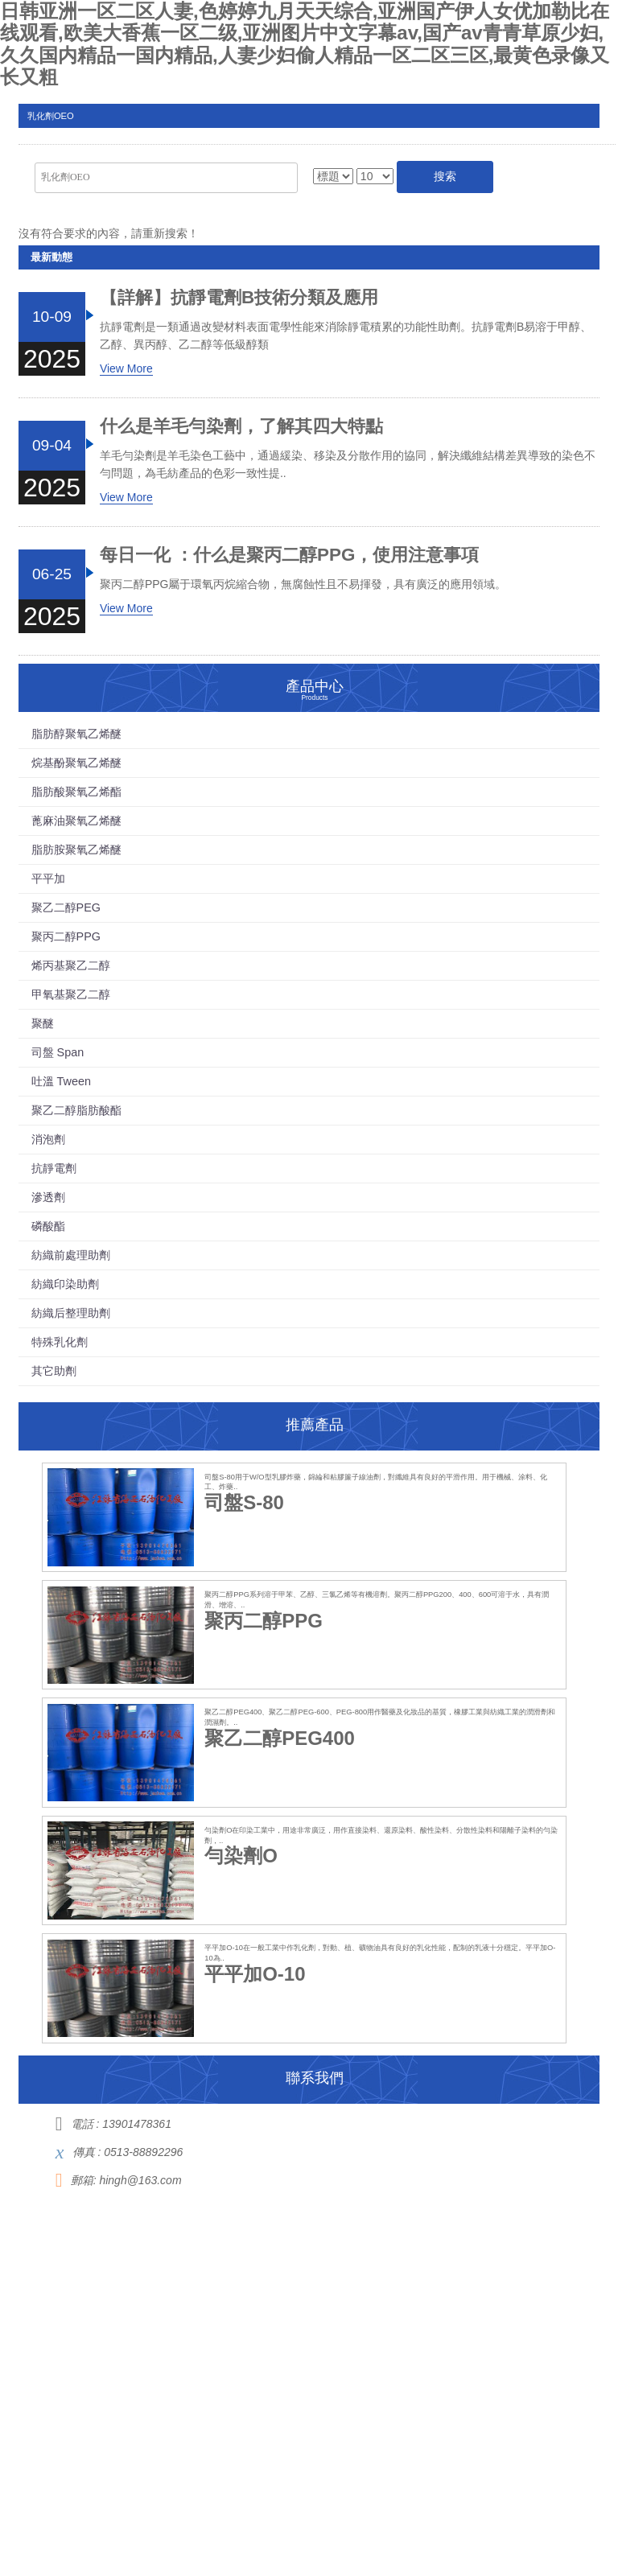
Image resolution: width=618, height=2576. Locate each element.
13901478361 (136, 2123)
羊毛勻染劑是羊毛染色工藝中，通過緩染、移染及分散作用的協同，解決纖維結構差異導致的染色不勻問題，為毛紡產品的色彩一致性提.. (347, 464)
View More (126, 368)
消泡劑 (48, 1139)
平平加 (48, 878)
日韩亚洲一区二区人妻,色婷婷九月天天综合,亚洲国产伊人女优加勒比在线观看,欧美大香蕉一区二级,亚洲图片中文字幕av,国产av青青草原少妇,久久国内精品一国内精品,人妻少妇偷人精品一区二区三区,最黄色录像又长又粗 (304, 44)
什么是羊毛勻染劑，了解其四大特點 (241, 426)
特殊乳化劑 (59, 1341)
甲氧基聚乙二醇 (70, 994)
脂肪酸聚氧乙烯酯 (76, 791)
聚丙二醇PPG (66, 936)
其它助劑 (53, 1370)
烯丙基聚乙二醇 (70, 965)
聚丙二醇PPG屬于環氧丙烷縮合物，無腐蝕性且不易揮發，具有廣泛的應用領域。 (303, 584)
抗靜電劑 (53, 1168)
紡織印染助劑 (65, 1284)
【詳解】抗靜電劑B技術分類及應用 (239, 298)
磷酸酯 (48, 1226)
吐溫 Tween (61, 1081)
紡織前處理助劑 (70, 1255)
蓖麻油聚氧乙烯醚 (76, 820)
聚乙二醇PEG (66, 907)
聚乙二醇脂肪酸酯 (76, 1110)
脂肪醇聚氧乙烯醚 (76, 733)
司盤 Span (57, 1052)
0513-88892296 (143, 2152)
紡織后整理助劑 (70, 1313)
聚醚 (42, 1023)
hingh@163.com (140, 2180)
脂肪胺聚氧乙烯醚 (76, 849)
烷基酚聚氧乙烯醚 (76, 762)
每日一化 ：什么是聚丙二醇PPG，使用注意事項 (290, 555)
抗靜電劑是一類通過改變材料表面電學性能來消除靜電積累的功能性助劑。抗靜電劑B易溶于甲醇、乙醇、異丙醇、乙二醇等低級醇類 (345, 335)
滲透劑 (48, 1197)
